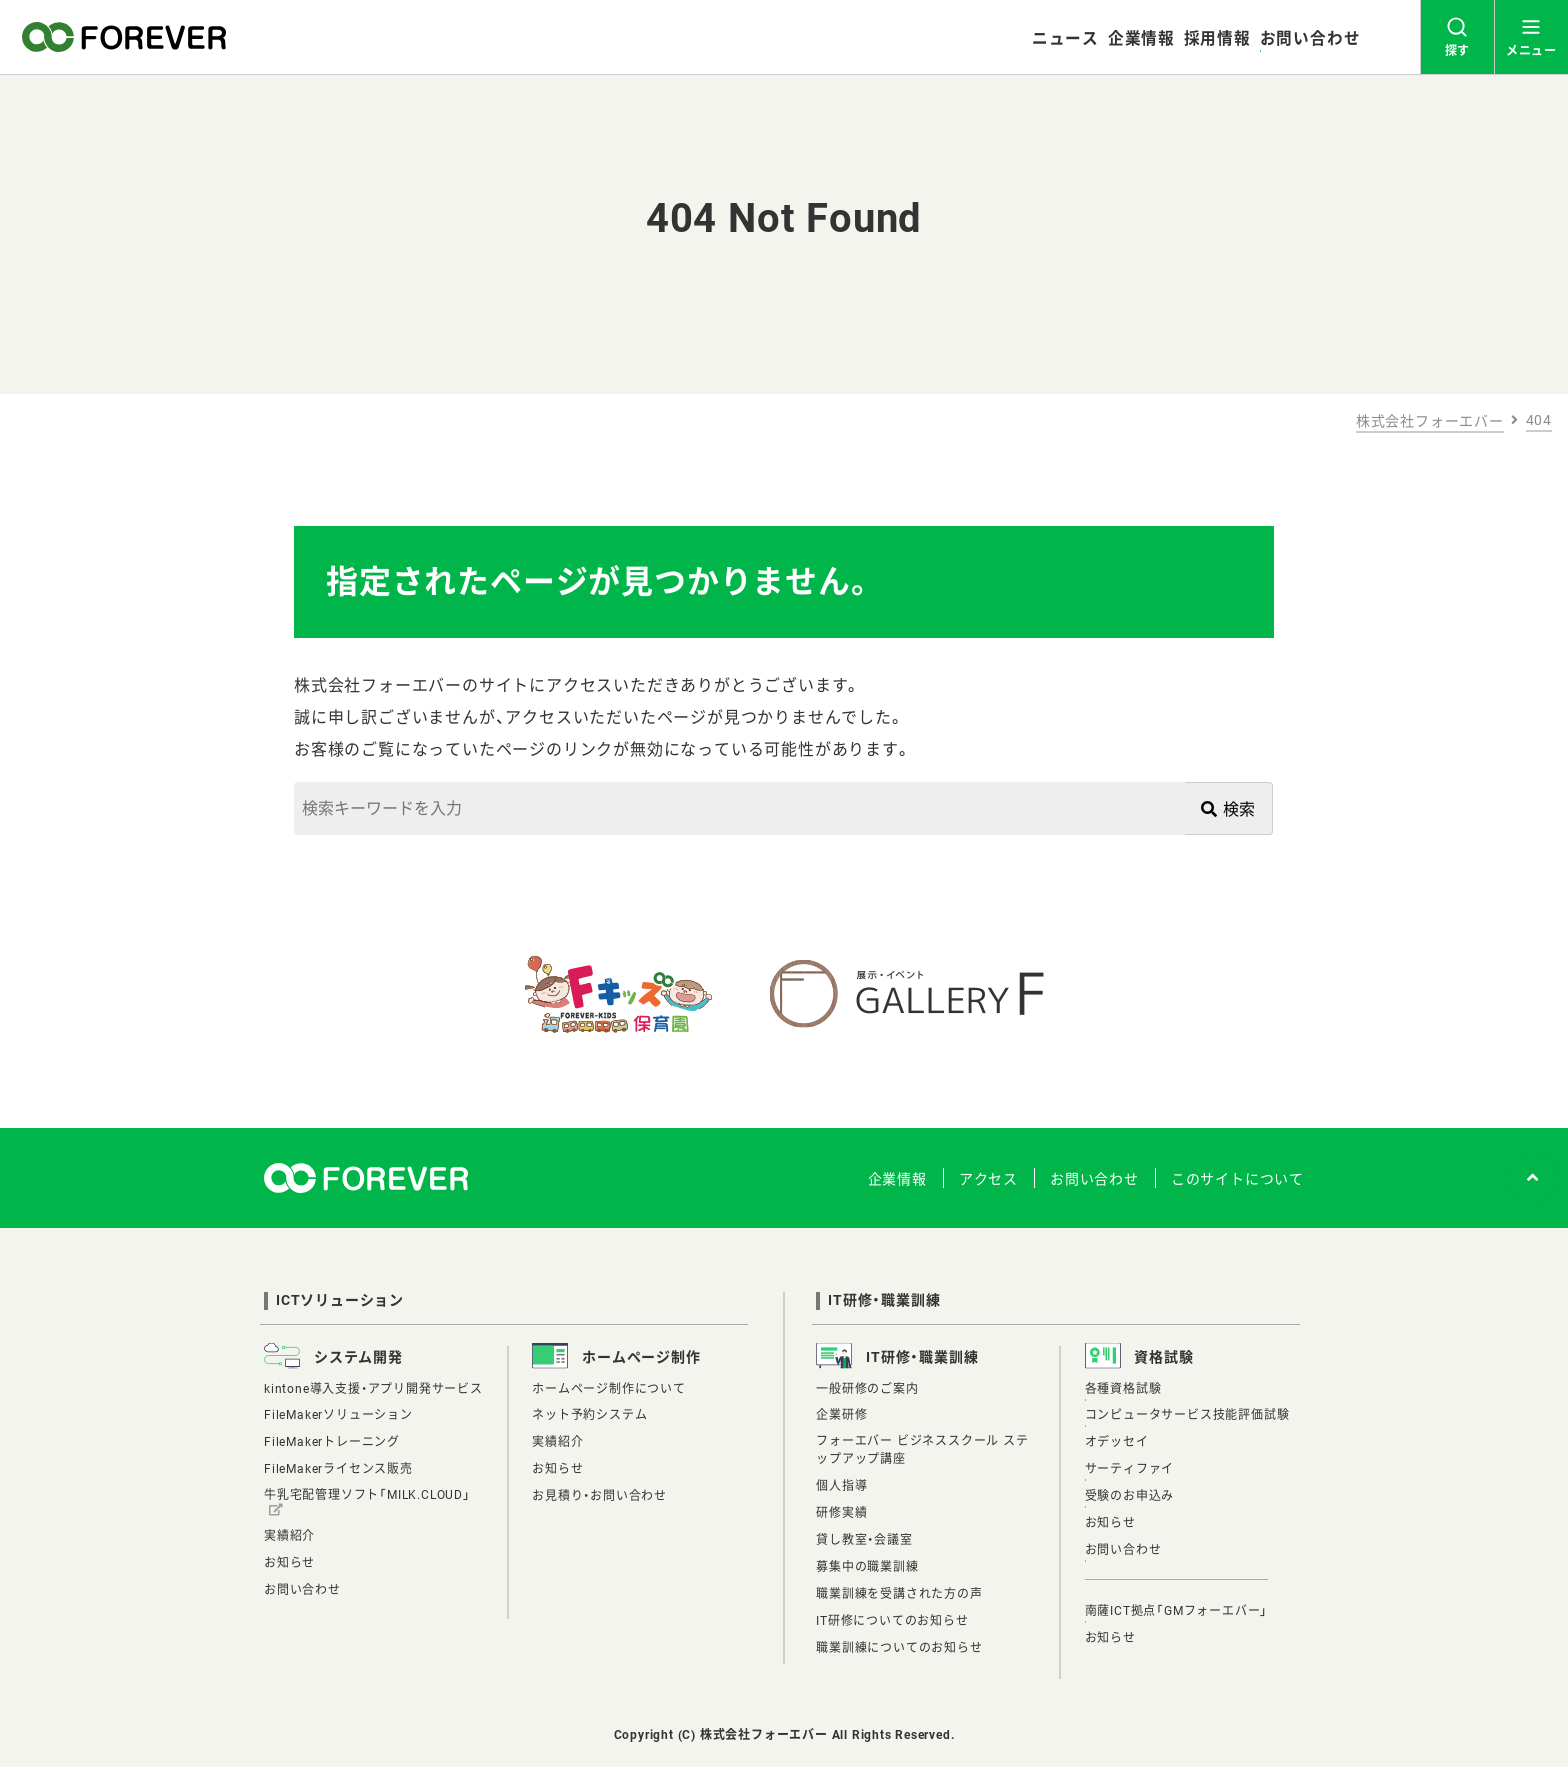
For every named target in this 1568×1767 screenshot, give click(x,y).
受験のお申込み (1130, 1496)
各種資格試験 (1123, 1389)
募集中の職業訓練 (867, 1567)
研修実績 (841, 1513)
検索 (1228, 809)
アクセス (988, 1179)
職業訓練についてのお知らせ (899, 1648)
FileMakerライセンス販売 (338, 1469)
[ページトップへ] (1533, 1178)
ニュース (1065, 38)
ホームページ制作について (609, 1389)
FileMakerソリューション (338, 1415)
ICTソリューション (340, 1300)
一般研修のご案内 (867, 1389)
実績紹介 (289, 1536)
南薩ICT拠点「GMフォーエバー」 (1177, 1611)
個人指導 (841, 1486)
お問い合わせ (1310, 38)
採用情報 (1217, 38)
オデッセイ (1117, 1442)
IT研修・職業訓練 (884, 1300)
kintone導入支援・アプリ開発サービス (373, 1389)
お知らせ (289, 1563)
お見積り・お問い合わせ (599, 1496)
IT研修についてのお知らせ (892, 1621)
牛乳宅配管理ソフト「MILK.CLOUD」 (367, 1495)
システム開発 (358, 1357)
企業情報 (1141, 38)
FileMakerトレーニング (332, 1442)
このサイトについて (1237, 1179)
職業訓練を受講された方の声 (899, 1594)
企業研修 (841, 1415)
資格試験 (1163, 1357)
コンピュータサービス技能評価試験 (1187, 1415)
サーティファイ (1130, 1469)
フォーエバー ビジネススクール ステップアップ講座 (922, 1450)
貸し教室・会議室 (864, 1540)
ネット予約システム (589, 1415)
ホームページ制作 (641, 1357)
